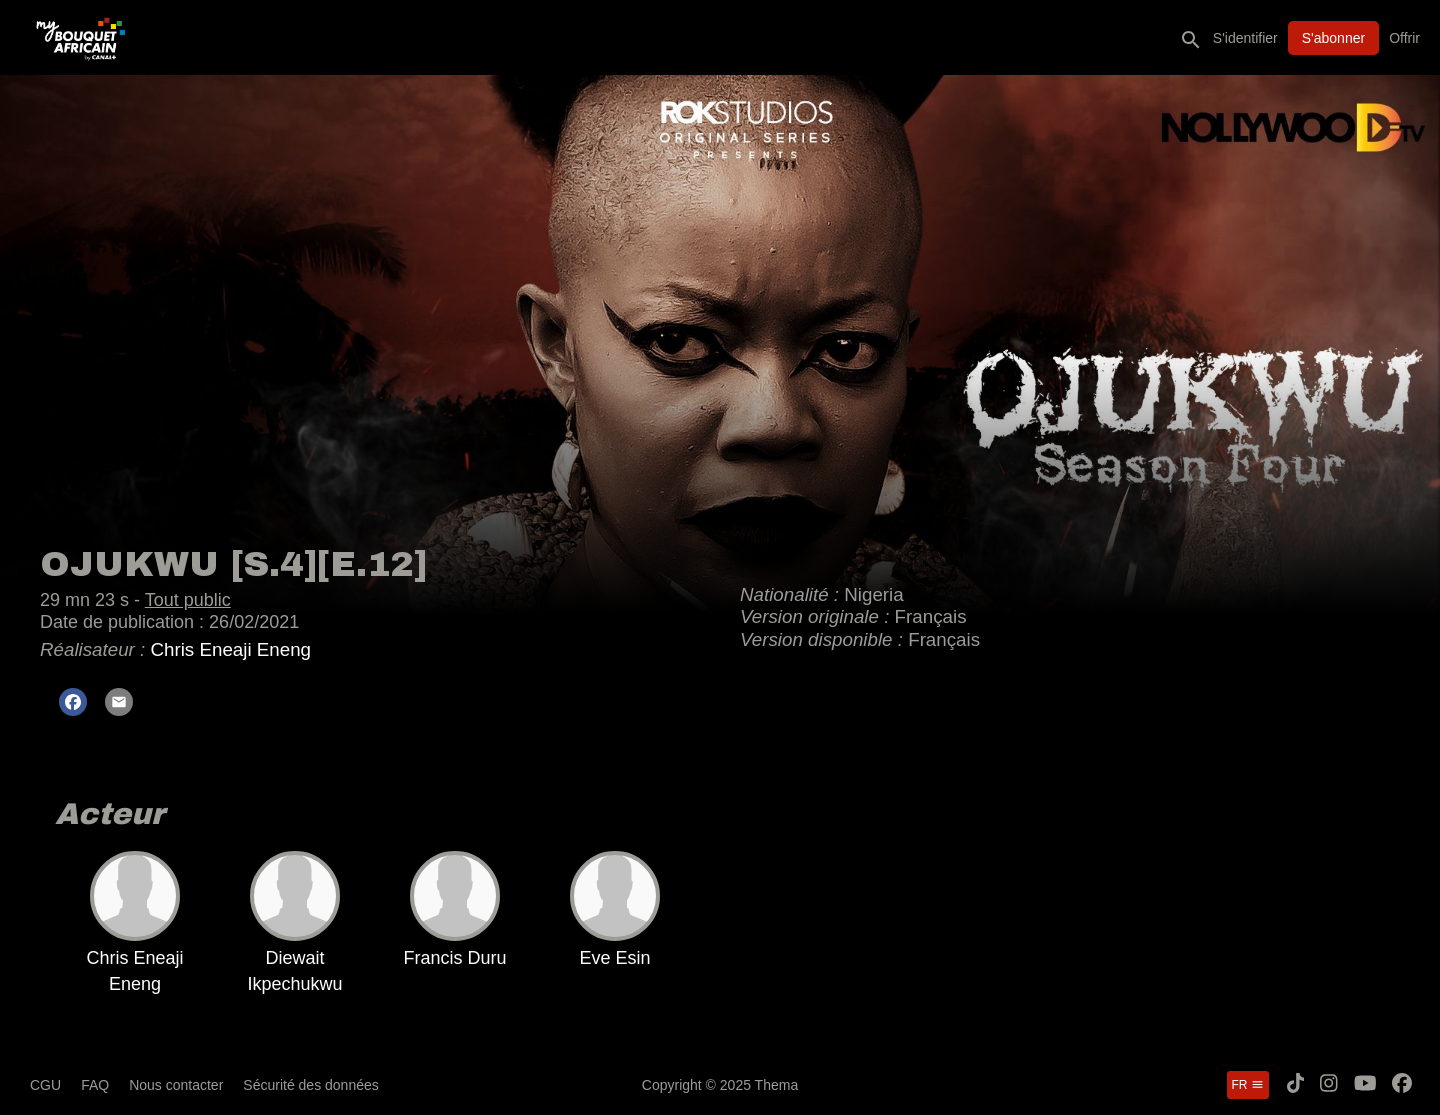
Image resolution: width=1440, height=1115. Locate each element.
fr (1248, 1085)
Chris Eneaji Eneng (230, 649)
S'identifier (1245, 38)
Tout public (188, 600)
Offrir (1404, 38)
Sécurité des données (310, 1085)
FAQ (95, 1085)
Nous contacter (176, 1085)
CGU (45, 1085)
